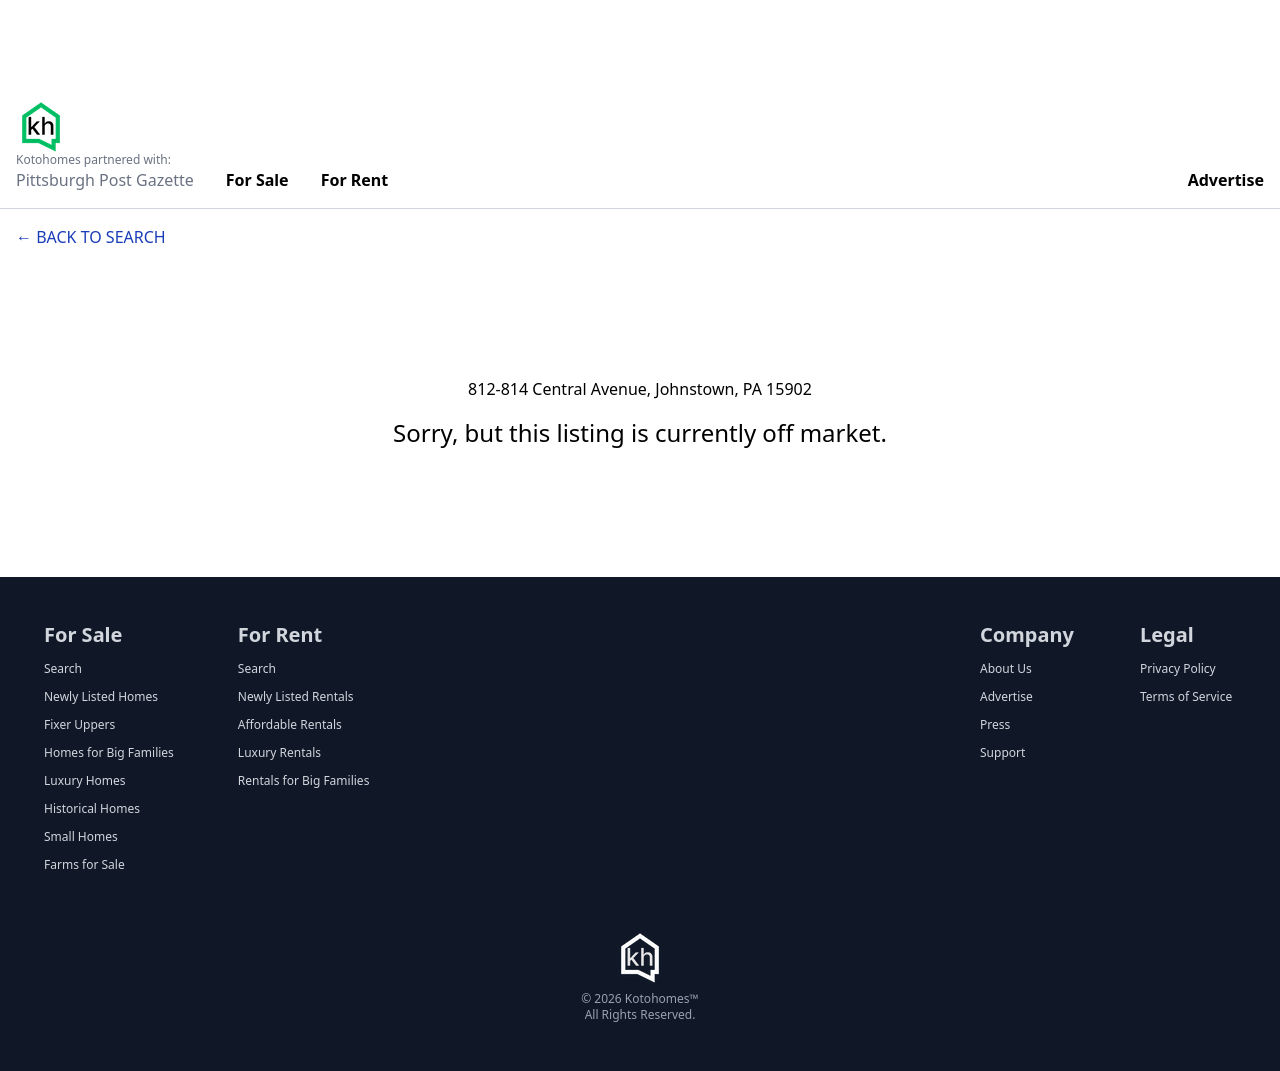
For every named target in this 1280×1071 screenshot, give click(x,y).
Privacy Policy (1178, 669)
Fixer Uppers (79, 725)
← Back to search (91, 237)
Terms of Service (1186, 697)
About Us (1006, 669)
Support (1002, 753)
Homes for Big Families (109, 753)
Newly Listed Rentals (296, 697)
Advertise (1226, 180)
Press (995, 725)
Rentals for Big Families (304, 781)
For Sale (257, 180)
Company (1027, 634)
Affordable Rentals (290, 725)
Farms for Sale (84, 865)
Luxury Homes (85, 781)
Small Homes (81, 837)
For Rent (355, 180)
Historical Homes (92, 809)
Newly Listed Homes (101, 697)
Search (63, 669)
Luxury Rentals (279, 753)
